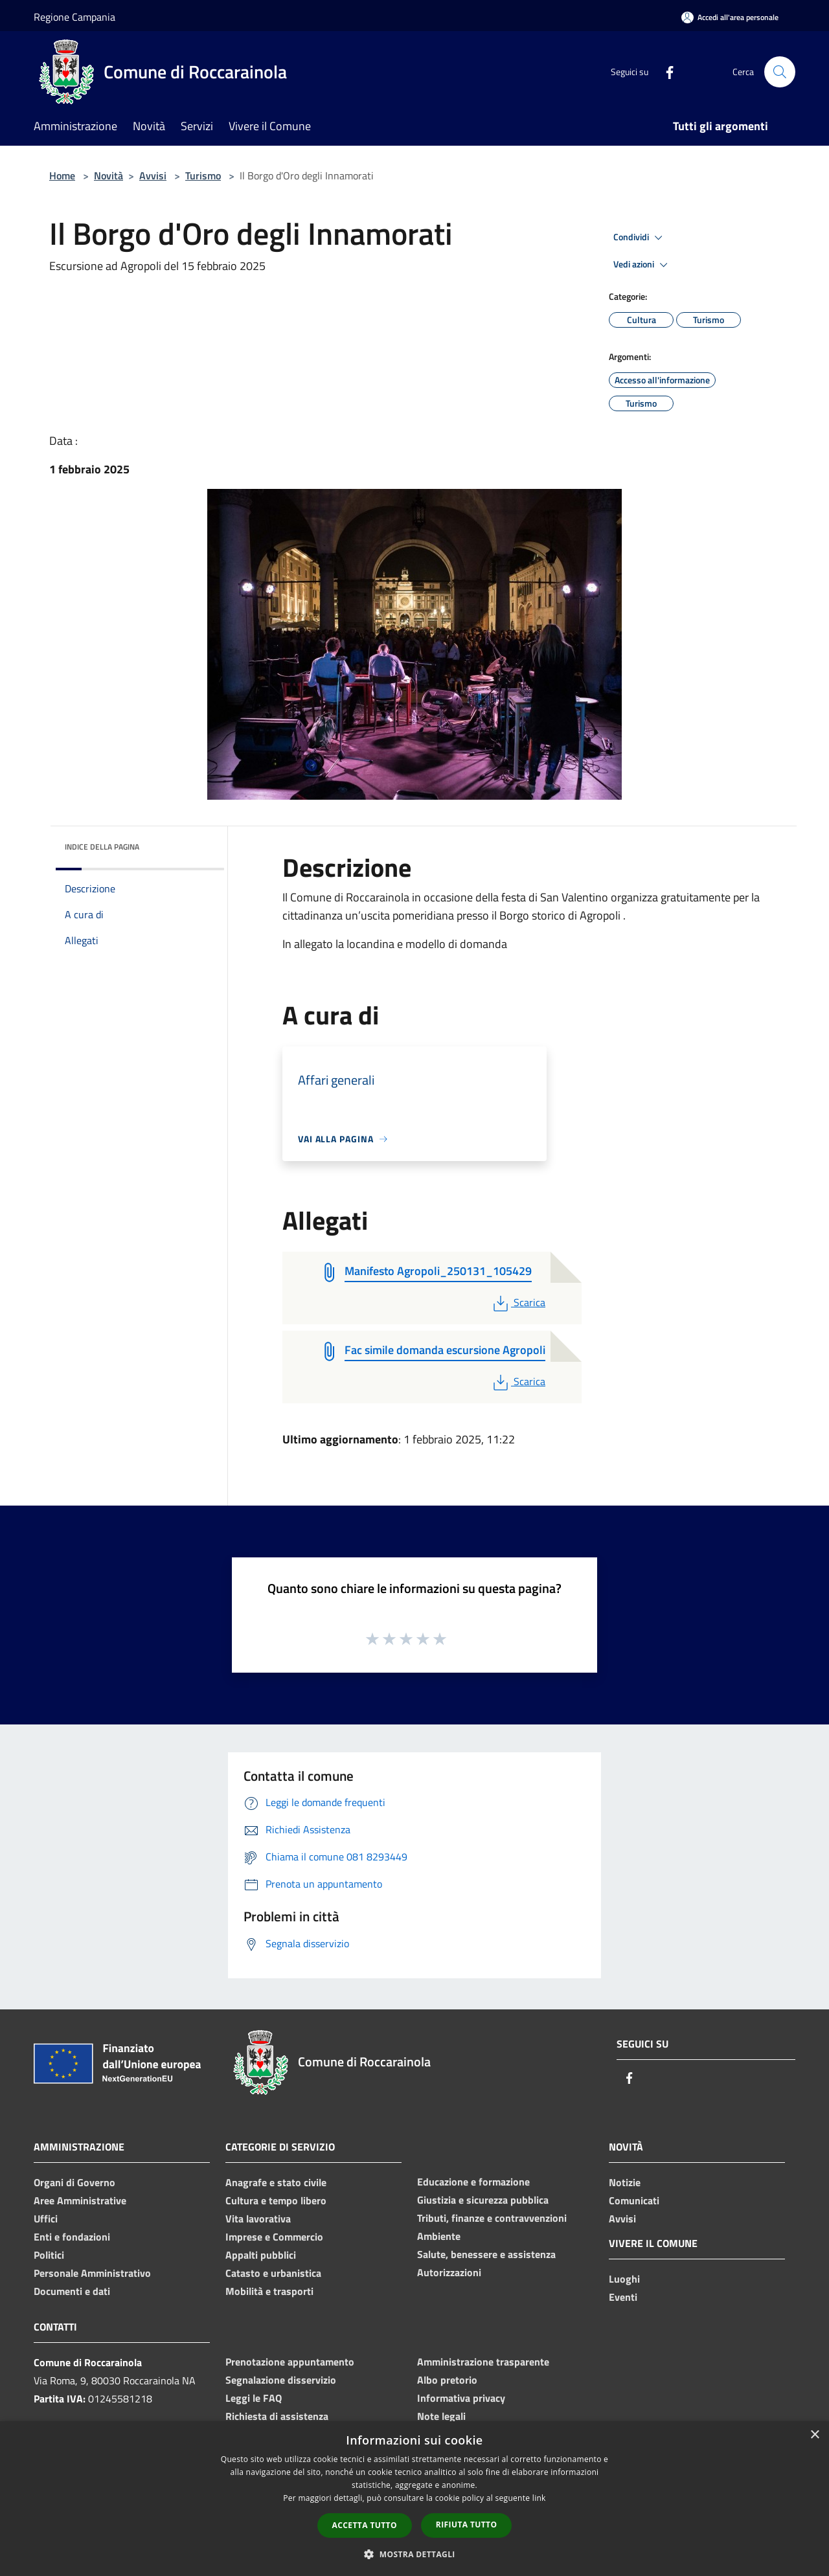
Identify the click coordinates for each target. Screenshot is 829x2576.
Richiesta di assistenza (276, 2416)
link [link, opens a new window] (539, 2497)
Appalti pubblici (260, 2255)
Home (62, 175)
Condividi (639, 237)
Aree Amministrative (80, 2200)
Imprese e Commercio (274, 2236)
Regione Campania (74, 17)
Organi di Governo (74, 2182)
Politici (49, 2255)
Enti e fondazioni (72, 2236)
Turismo (203, 175)
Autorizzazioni (449, 2272)
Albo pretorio (447, 2380)
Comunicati (634, 2200)
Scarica (517, 1302)
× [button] (814, 2435)
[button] (414, 2554)
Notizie (625, 2182)
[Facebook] (664, 71)
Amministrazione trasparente (483, 2361)
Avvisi (152, 175)
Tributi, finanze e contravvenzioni (492, 2218)
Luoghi (624, 2279)
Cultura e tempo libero (275, 2200)
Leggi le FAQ (253, 2398)
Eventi (623, 2297)
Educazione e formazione (473, 2181)
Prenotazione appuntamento (289, 2361)
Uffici (46, 2218)
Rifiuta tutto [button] (466, 2524)
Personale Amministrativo (92, 2273)
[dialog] (414, 2498)
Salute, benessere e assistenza (486, 2254)
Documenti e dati (72, 2291)
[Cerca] (779, 71)
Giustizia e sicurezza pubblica (483, 2200)
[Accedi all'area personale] (729, 17)
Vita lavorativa (258, 2218)
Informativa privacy (461, 2398)
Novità (108, 175)
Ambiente (438, 2236)
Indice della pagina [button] (102, 847)
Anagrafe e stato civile (275, 2182)
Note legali (441, 2416)
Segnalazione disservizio (280, 2380)
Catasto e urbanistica (273, 2273)
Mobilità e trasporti (269, 2291)
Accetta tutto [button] (364, 2525)
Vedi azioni (642, 265)
